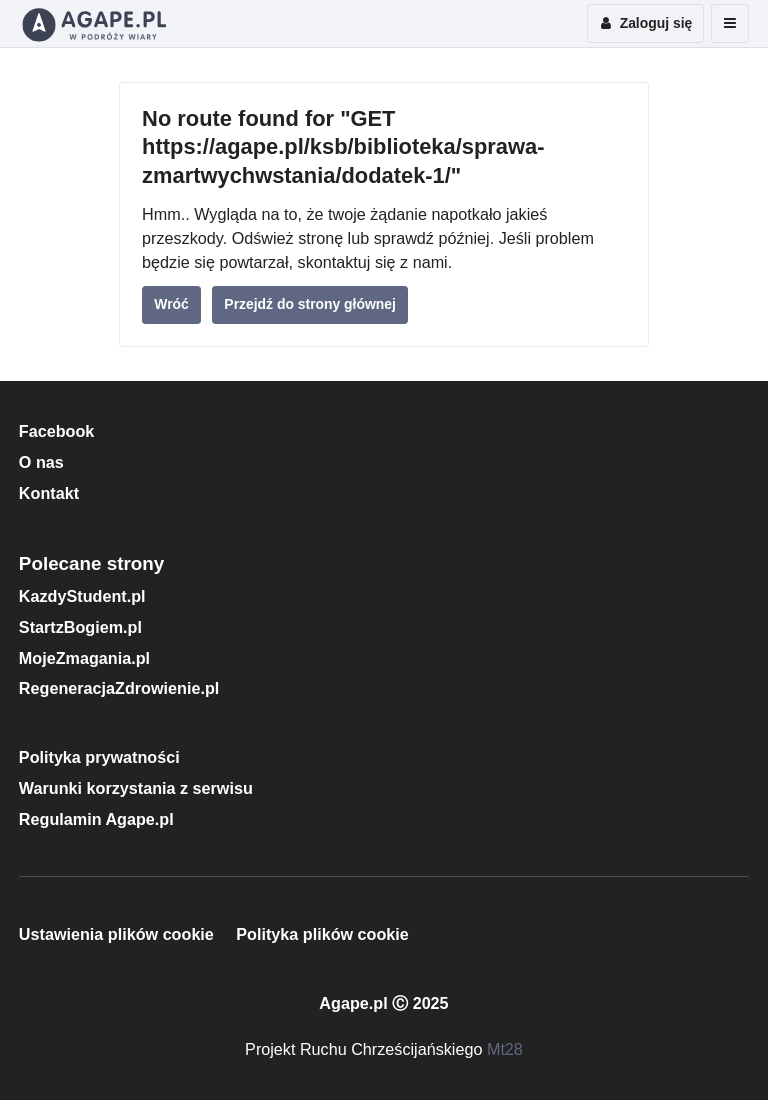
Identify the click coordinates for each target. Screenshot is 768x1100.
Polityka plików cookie (322, 934)
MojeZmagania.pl (84, 658)
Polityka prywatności (99, 757)
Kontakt (49, 493)
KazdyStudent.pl (82, 596)
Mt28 (505, 1049)
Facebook (57, 431)
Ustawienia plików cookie (116, 934)
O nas (41, 462)
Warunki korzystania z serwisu (136, 788)
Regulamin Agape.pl (96, 819)
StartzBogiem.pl (80, 627)
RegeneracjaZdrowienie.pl (119, 688)
